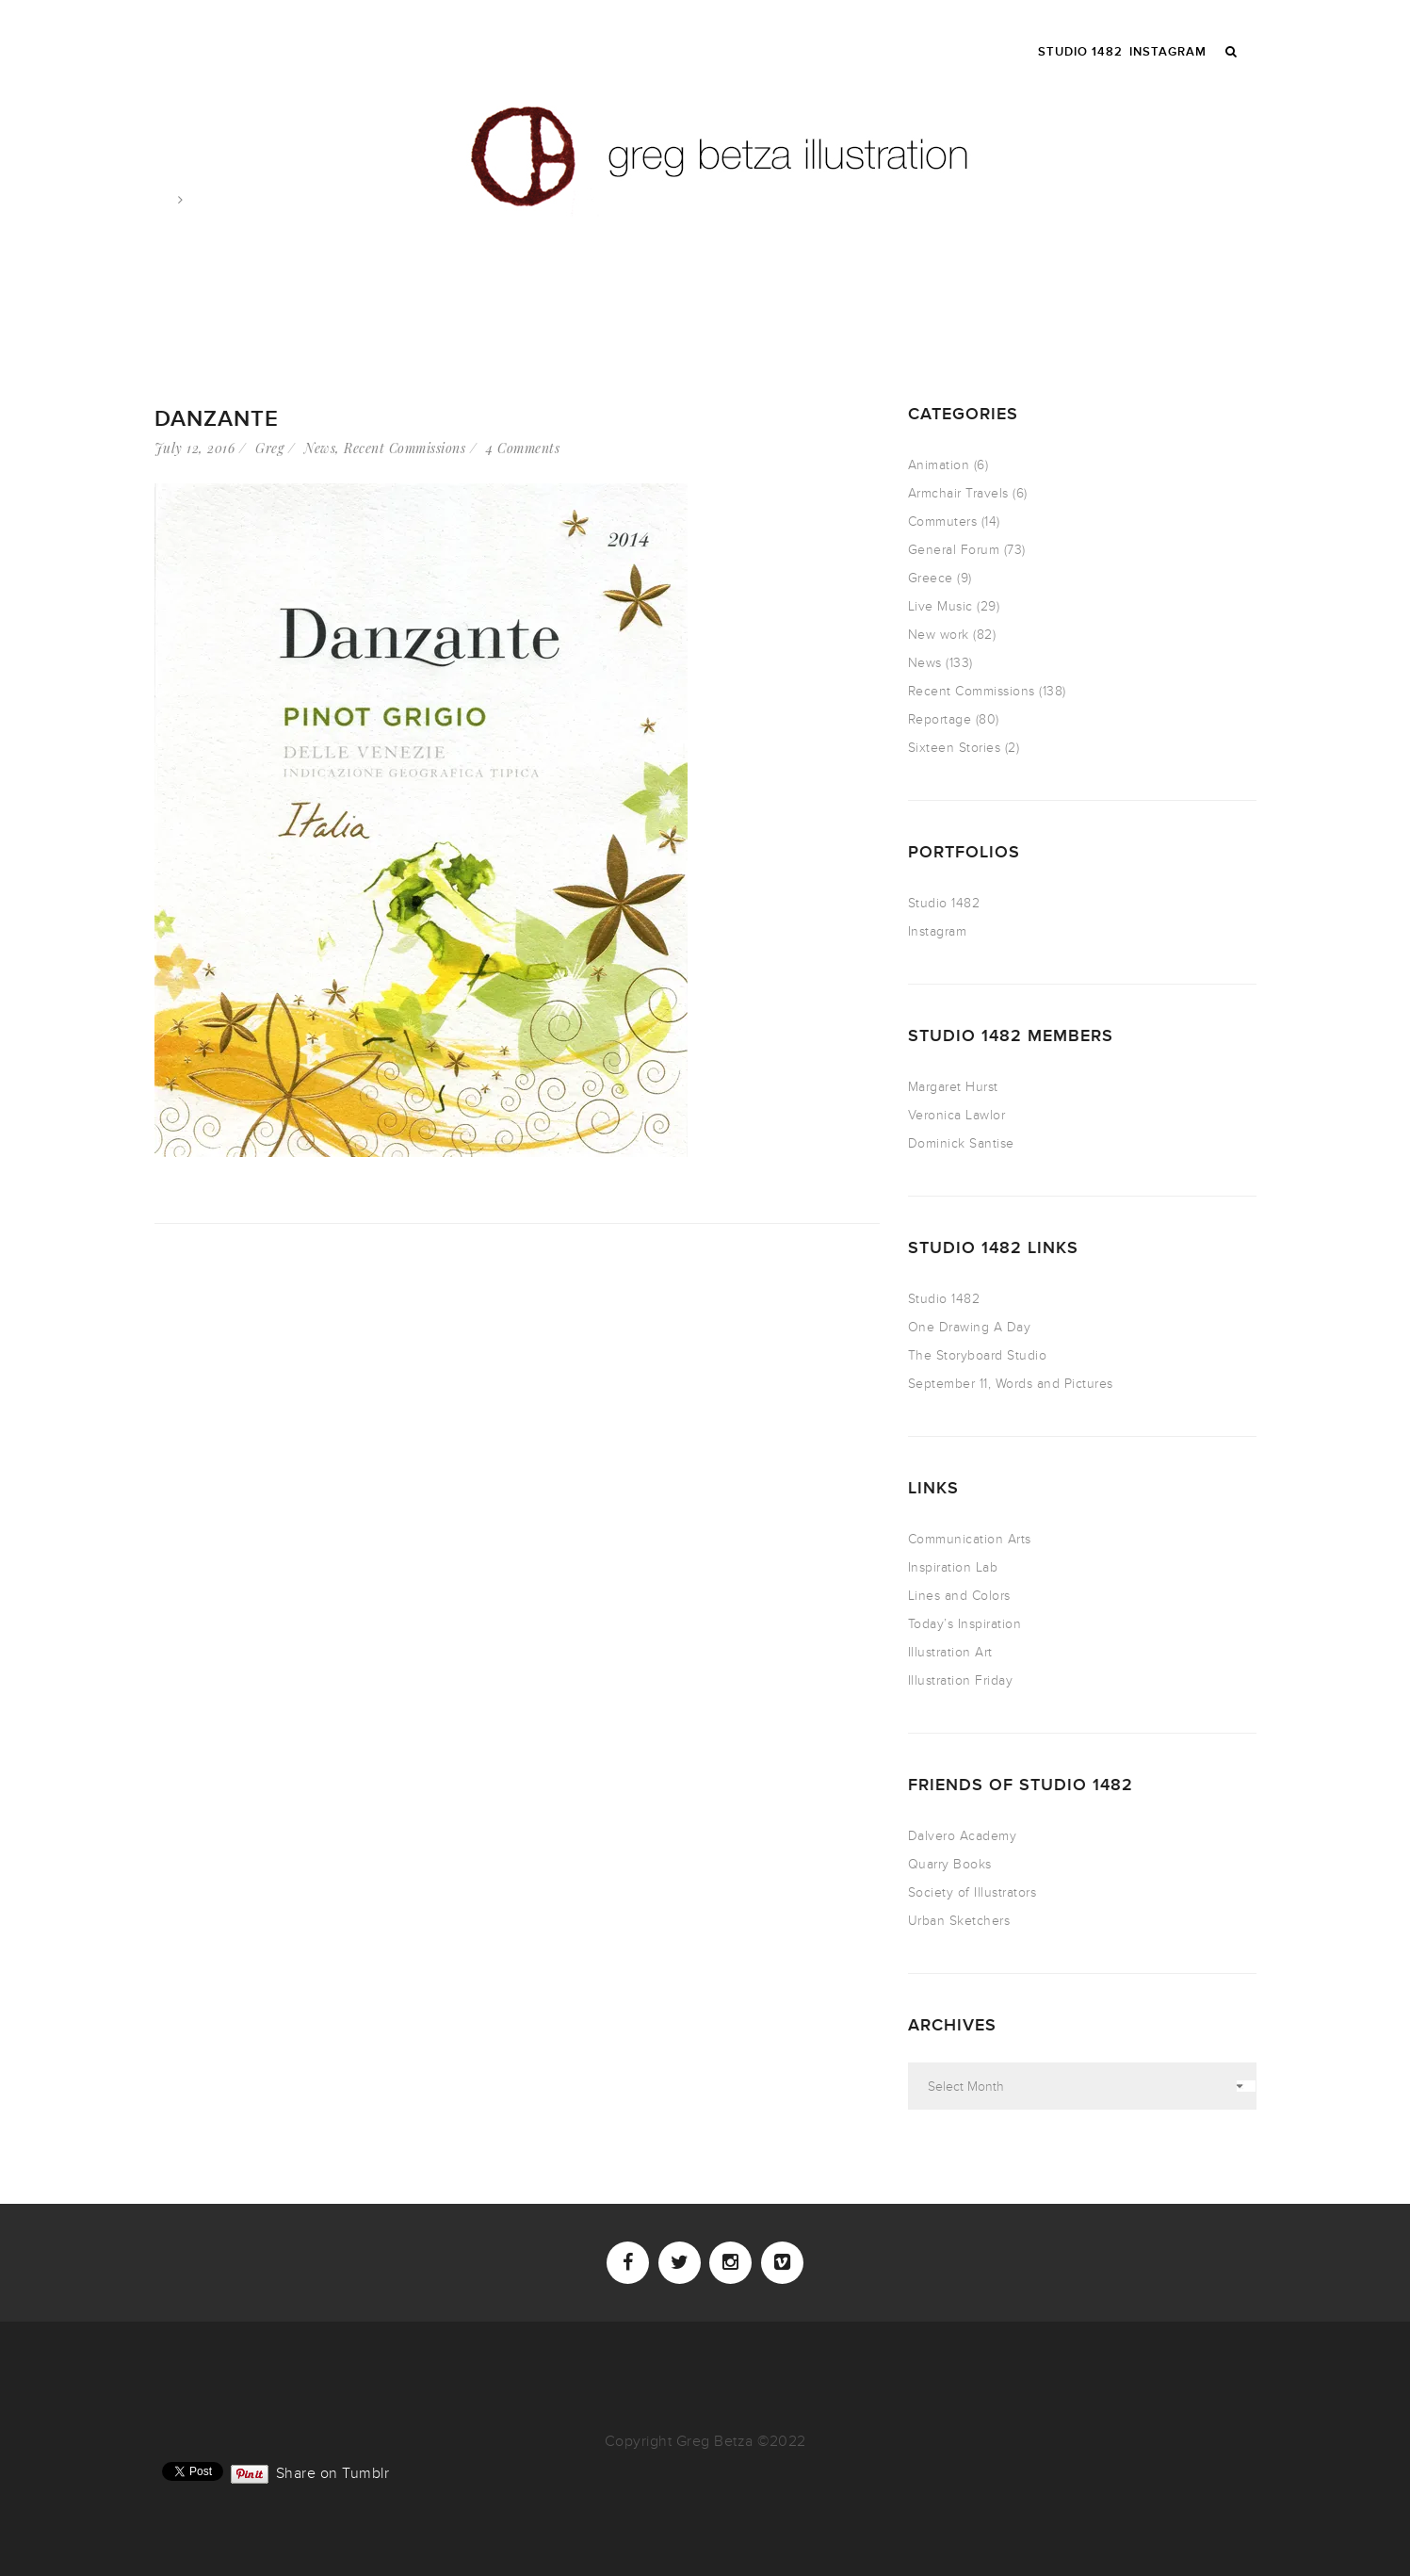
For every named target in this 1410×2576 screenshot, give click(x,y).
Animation (939, 465)
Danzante (216, 418)
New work (938, 635)
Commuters (943, 522)
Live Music (940, 606)
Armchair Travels (958, 493)
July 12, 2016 (194, 448)
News (319, 448)
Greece (930, 578)
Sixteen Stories (954, 748)
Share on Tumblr (333, 2471)
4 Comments (522, 448)
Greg (269, 448)
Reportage (940, 719)
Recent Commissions (404, 448)
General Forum (954, 550)
